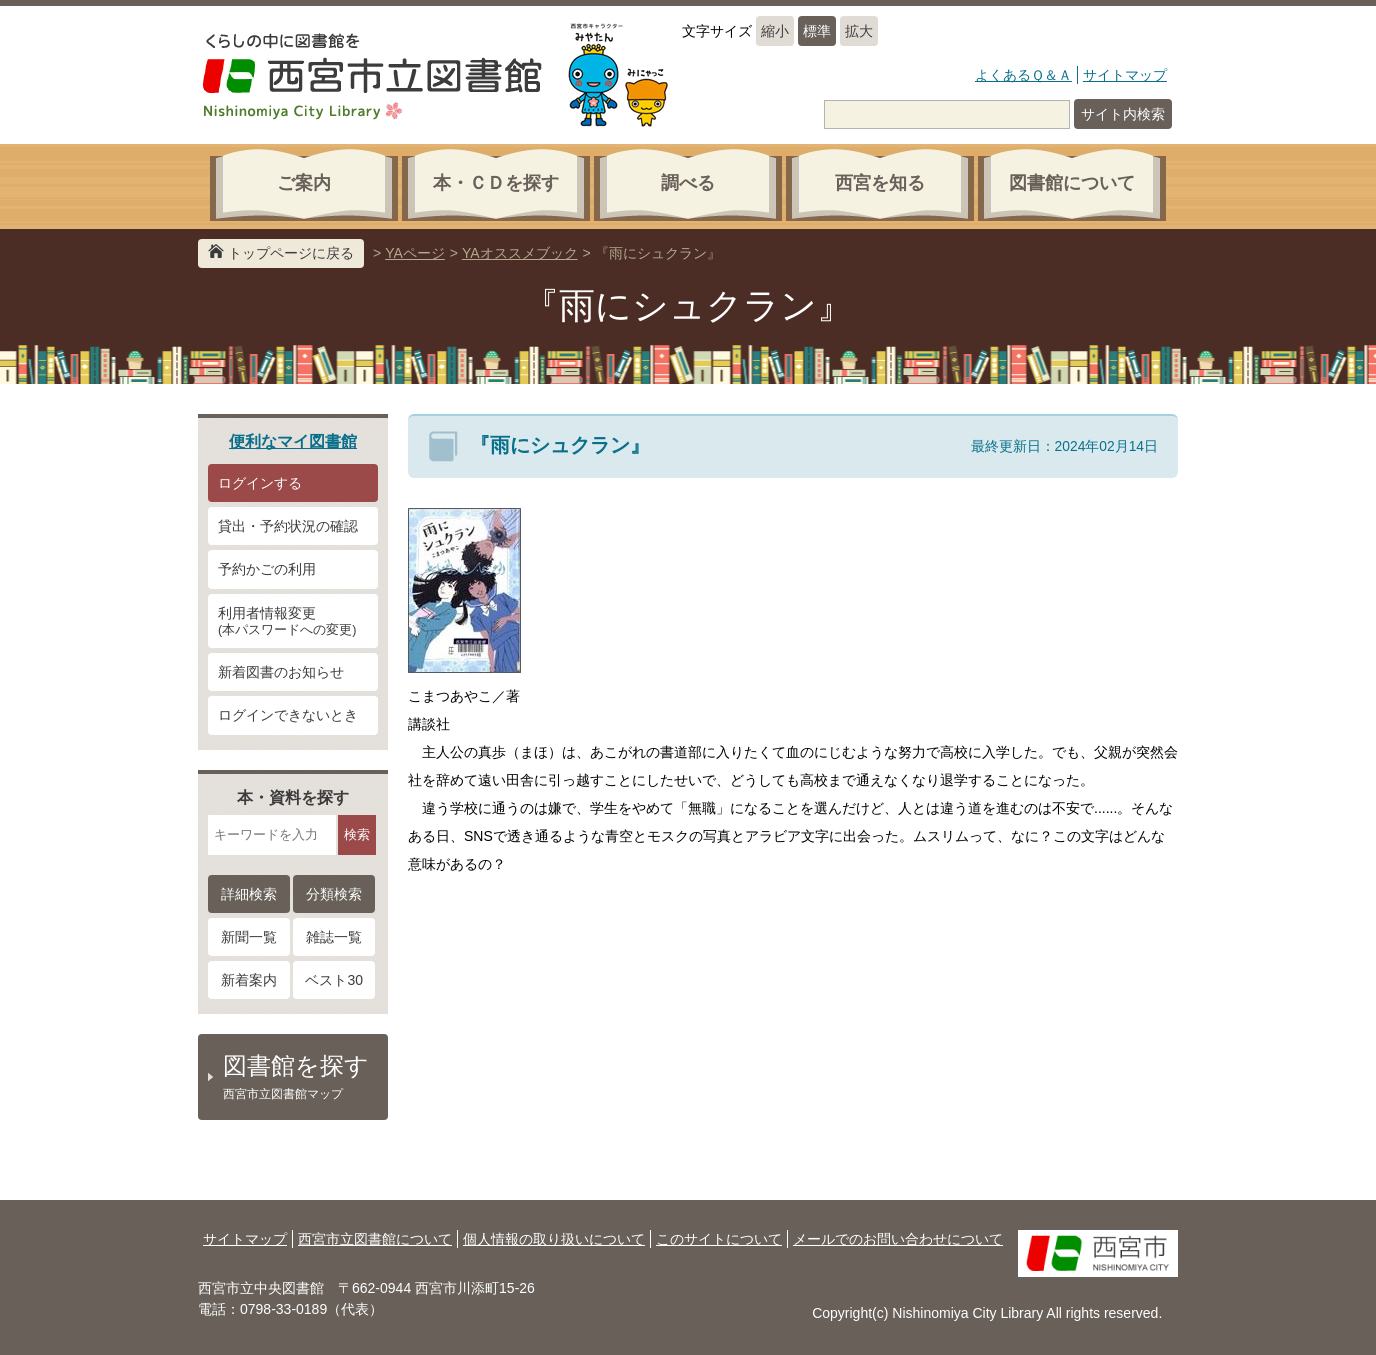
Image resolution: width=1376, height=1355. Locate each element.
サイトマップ (1125, 75)
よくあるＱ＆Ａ (1023, 75)
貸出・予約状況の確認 (288, 526)
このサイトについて (719, 1239)
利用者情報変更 (293, 622)
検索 (357, 834)
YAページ (415, 253)
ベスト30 (334, 980)
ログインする (260, 483)
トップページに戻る (291, 253)
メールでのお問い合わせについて (898, 1239)
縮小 (775, 31)
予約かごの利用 (267, 569)
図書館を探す (303, 1076)
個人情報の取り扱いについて (554, 1239)
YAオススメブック (520, 253)
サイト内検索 (1123, 114)
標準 (817, 31)
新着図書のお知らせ (281, 672)
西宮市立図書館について (375, 1239)
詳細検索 (249, 894)
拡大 (859, 31)
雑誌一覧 (334, 937)
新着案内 (249, 980)
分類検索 (334, 894)
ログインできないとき (288, 715)
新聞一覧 (249, 937)
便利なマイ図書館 (293, 441)
